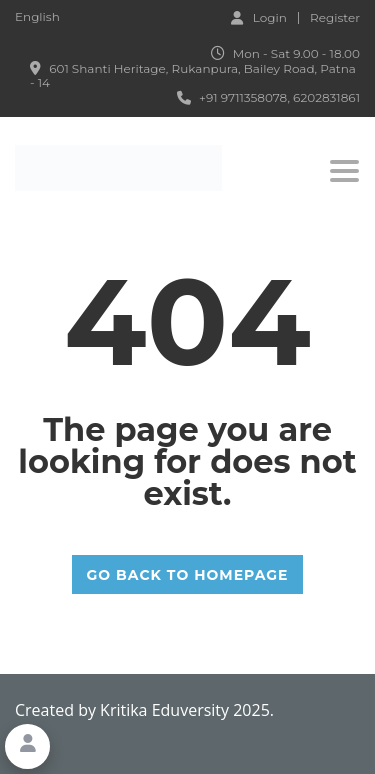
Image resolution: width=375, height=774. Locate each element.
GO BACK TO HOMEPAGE (188, 575)
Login (259, 17)
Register (335, 18)
